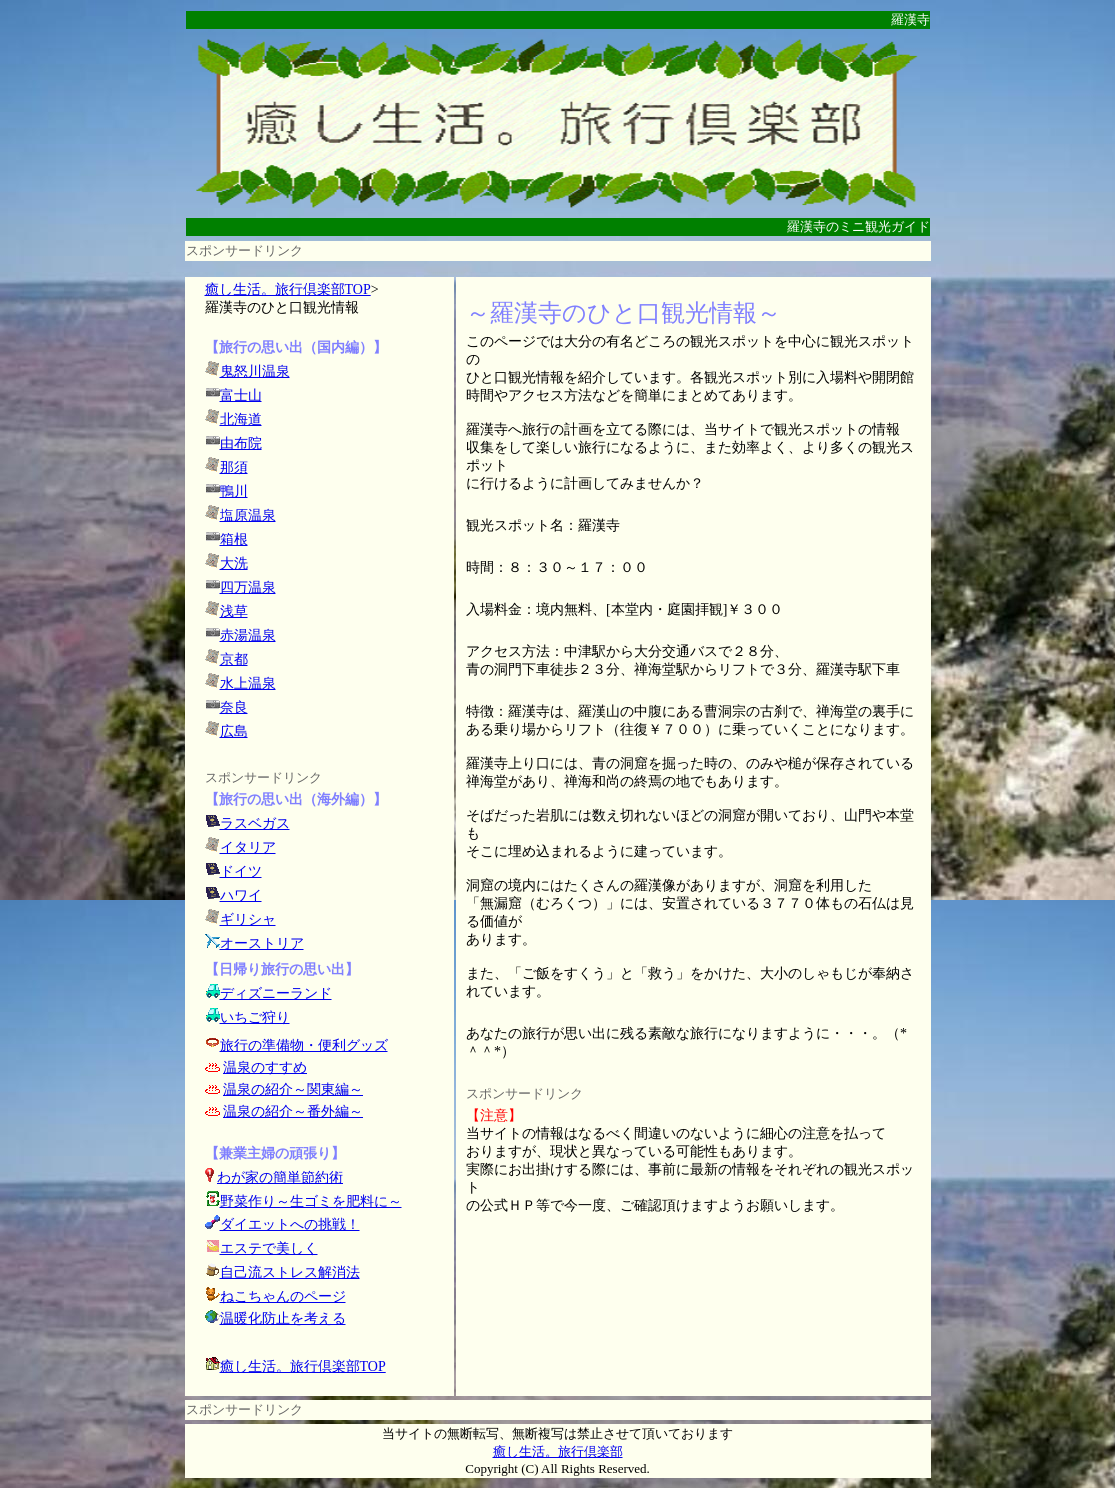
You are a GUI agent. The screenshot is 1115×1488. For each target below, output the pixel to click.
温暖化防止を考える (283, 1318)
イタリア (248, 847)
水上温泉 (248, 683)
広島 (234, 731)
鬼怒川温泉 (255, 371)
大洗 (234, 563)
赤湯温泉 (248, 635)
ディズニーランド (276, 993)
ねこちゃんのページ (283, 1296)
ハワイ (241, 895)
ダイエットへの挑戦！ (282, 1224)
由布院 (241, 443)
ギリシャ (248, 919)
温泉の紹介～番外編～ (293, 1111)
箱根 (234, 539)
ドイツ (241, 871)
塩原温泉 (248, 515)
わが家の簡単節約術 (280, 1177)
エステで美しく (269, 1248)
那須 (234, 467)
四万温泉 (248, 587)
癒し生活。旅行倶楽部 (558, 1451)
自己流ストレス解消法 (290, 1272)
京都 (234, 659)
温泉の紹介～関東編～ (293, 1089)
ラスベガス (255, 823)
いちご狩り (255, 1017)
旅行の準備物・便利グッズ (304, 1045)
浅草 (234, 611)
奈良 (234, 707)
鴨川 (234, 491)
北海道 (241, 419)
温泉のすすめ (265, 1067)
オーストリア (262, 943)
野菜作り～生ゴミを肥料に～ (311, 1201)
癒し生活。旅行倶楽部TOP (288, 289)
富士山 (241, 395)
